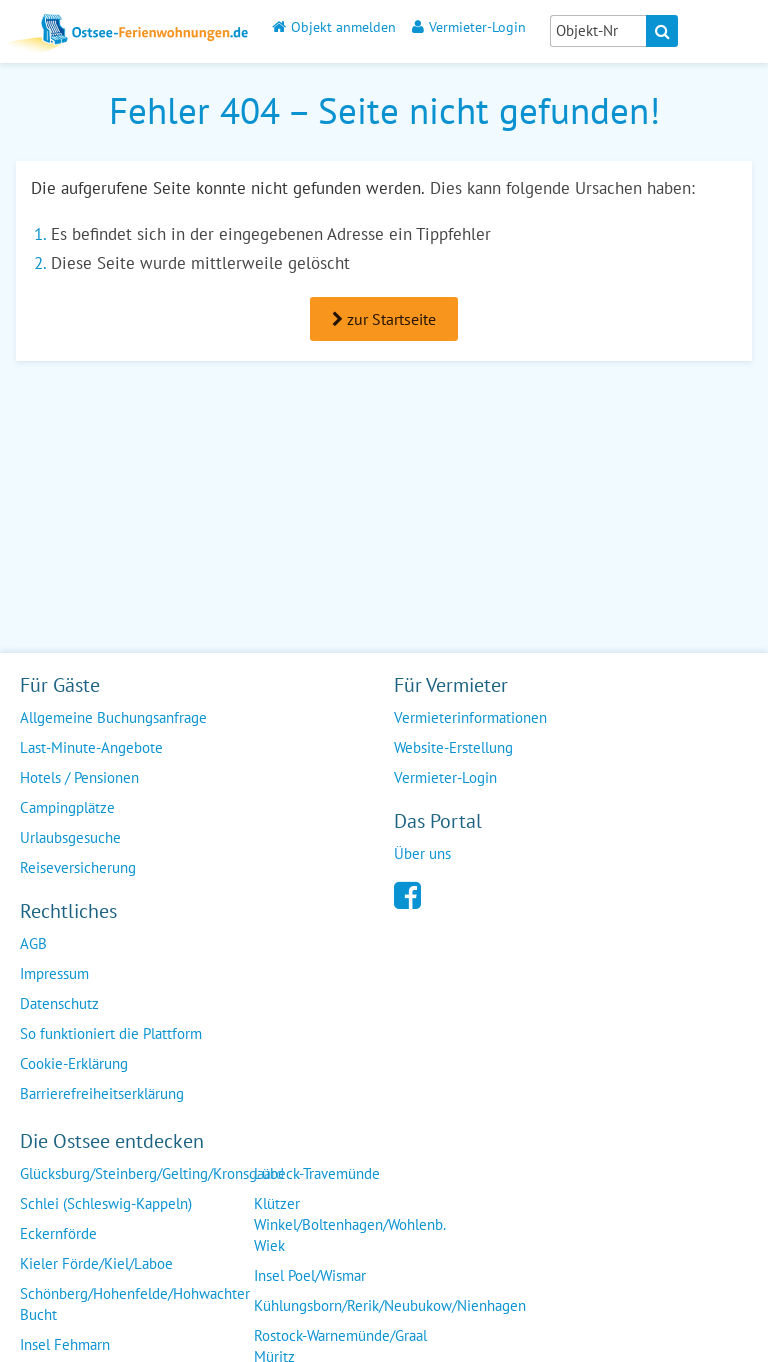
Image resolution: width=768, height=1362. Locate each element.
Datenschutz (59, 1003)
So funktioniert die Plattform (111, 1033)
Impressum (54, 973)
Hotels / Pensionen (79, 777)
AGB (33, 943)
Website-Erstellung (453, 747)
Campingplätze (67, 807)
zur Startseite (384, 319)
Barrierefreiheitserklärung (102, 1093)
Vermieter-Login (469, 26)
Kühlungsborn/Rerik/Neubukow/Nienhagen (390, 1305)
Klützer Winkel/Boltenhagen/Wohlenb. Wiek (350, 1224)
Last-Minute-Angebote (91, 747)
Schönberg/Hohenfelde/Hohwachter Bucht (135, 1304)
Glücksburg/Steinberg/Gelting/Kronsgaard (152, 1173)
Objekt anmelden (334, 26)
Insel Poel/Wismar (310, 1275)
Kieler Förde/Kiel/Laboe (96, 1263)
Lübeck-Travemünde (317, 1173)
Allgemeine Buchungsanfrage (113, 717)
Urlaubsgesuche (70, 837)
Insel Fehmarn (65, 1344)
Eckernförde (58, 1233)
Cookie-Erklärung (74, 1063)
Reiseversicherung (78, 867)
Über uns (422, 853)
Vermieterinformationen (470, 717)
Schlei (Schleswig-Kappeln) (106, 1203)
